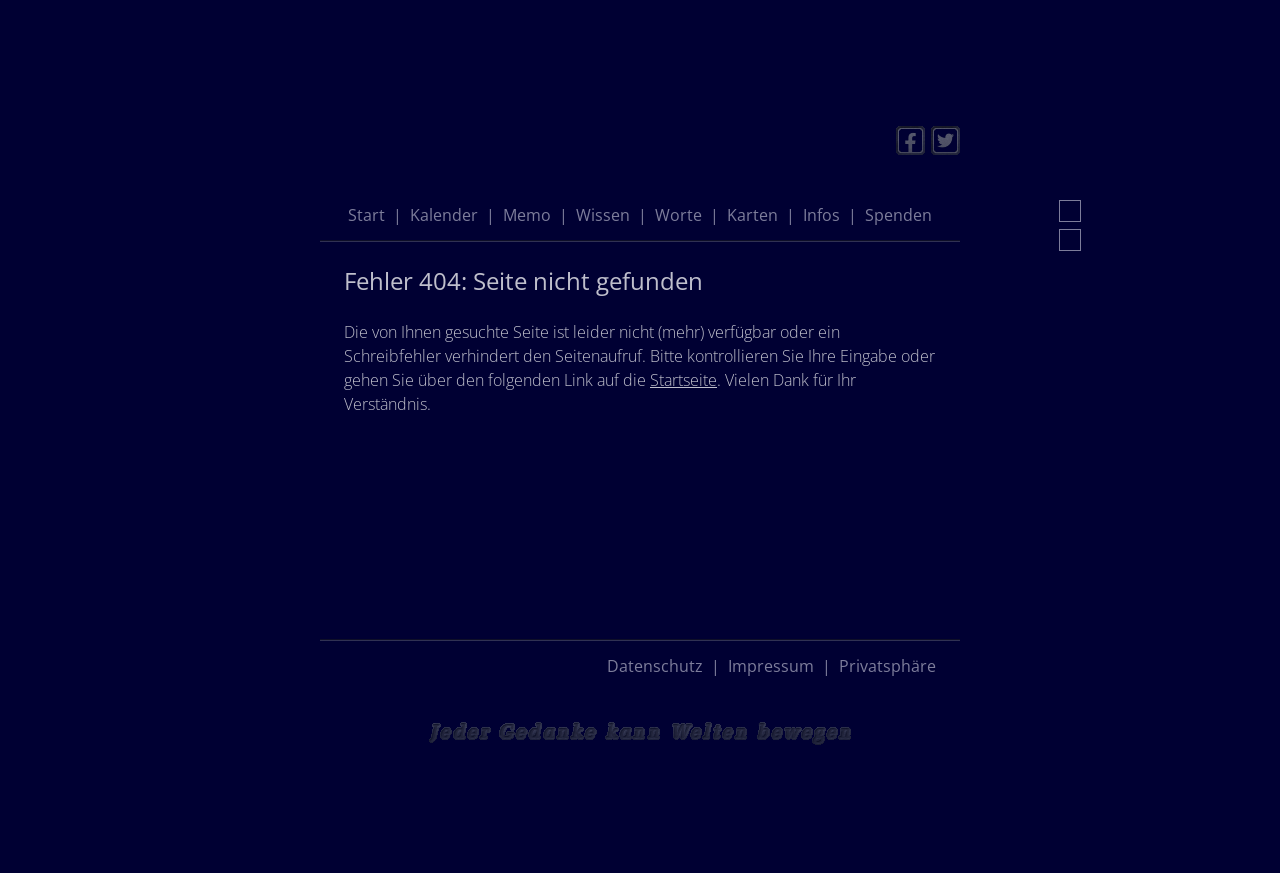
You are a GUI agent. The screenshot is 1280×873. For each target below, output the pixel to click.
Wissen (603, 215)
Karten (752, 215)
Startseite (683, 380)
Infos (821, 215)
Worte (678, 215)
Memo (527, 215)
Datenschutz (655, 666)
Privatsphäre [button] (887, 666)
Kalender (444, 215)
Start (366, 215)
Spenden (898, 215)
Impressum (771, 666)
